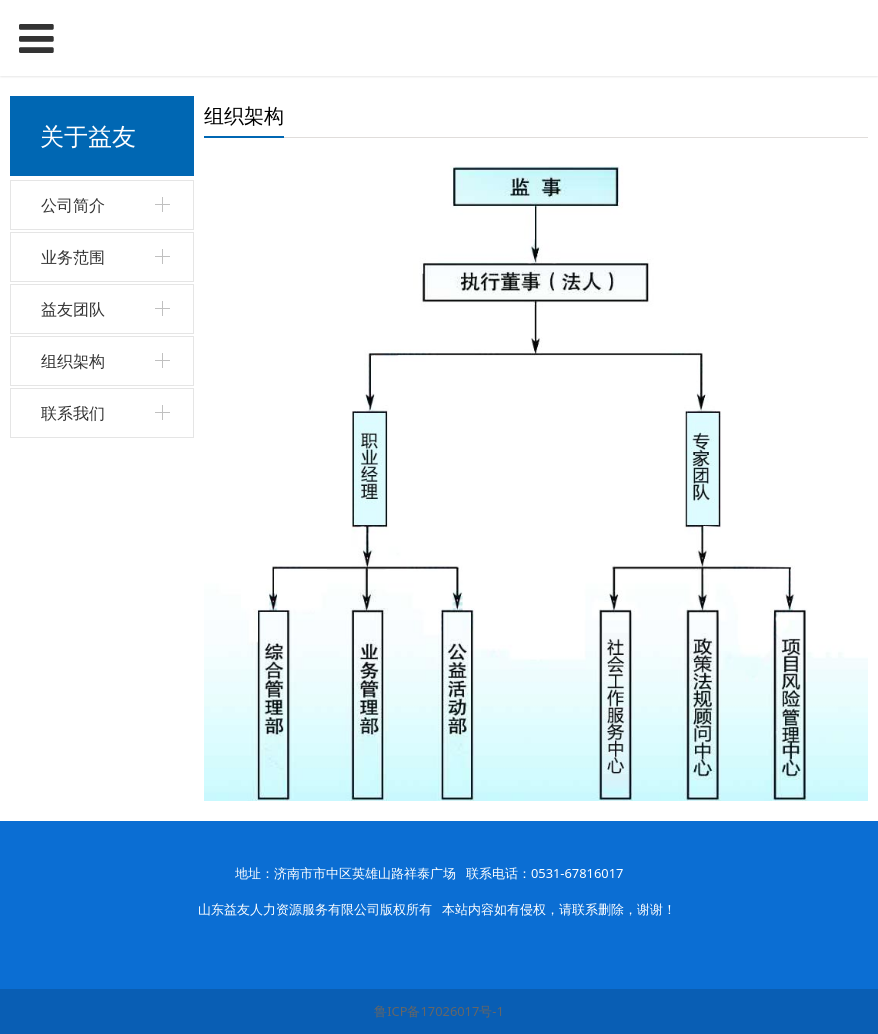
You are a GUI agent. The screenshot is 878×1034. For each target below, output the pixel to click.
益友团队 (73, 309)
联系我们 (73, 413)
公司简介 (73, 205)
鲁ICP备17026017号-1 (439, 1011)
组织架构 (73, 361)
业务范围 (73, 257)
